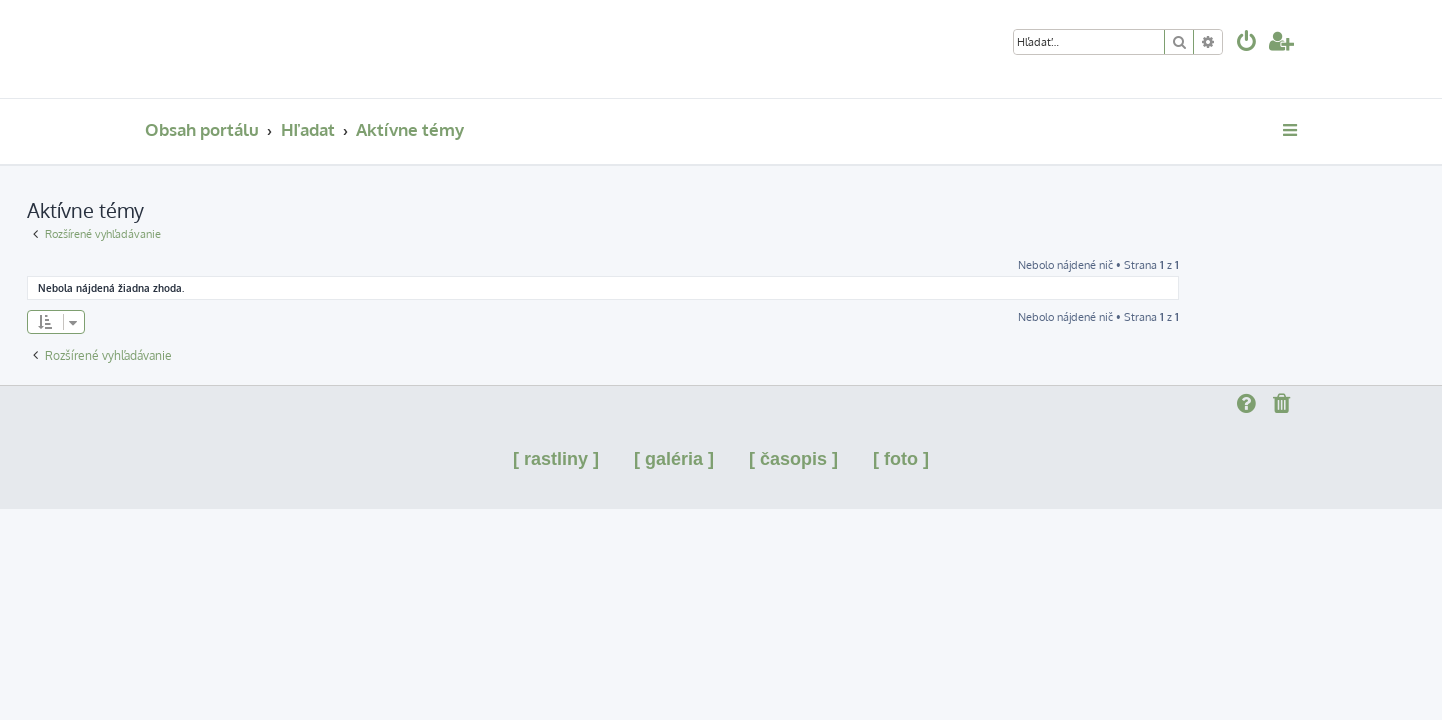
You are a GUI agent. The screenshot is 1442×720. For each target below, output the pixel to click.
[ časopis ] (793, 459)
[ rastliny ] (556, 459)
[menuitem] (1247, 43)
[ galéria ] (674, 459)
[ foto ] (901, 459)
